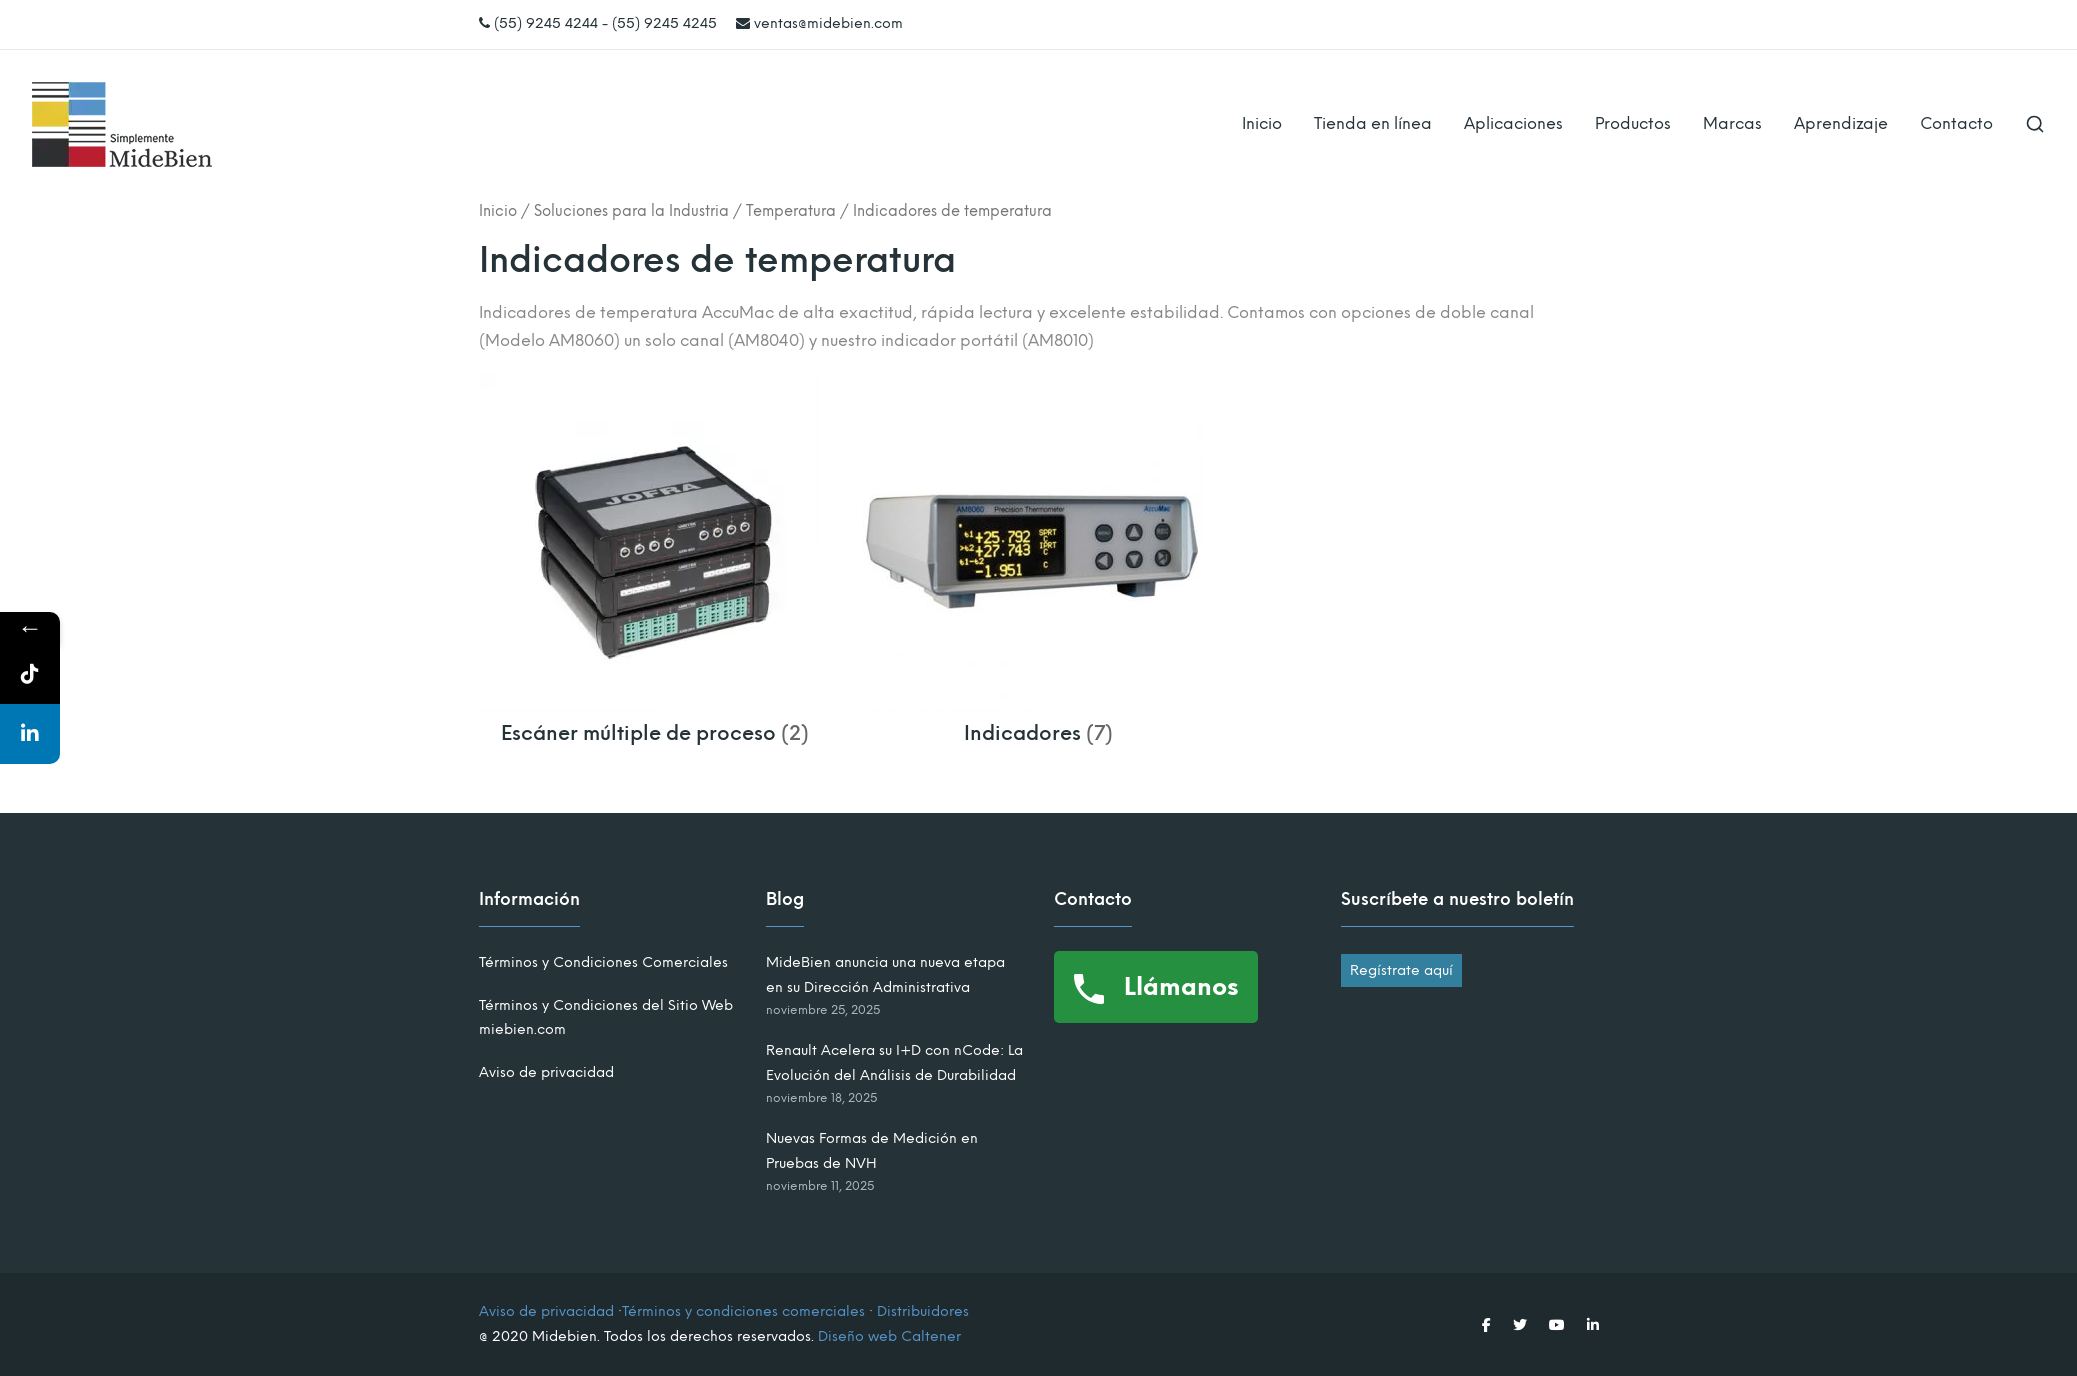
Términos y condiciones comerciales (743, 1311)
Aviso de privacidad (546, 1072)
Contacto (1956, 123)
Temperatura (791, 211)
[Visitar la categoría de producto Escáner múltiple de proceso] (655, 721)
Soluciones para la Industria (631, 211)
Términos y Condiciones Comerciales (603, 962)
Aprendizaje (1841, 123)
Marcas (1732, 123)
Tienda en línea (1373, 123)
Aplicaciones (1513, 123)
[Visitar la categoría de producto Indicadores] (1038, 721)
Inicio (1262, 123)
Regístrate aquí (1401, 970)
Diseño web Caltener (889, 1336)
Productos (1633, 123)
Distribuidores (923, 1311)
